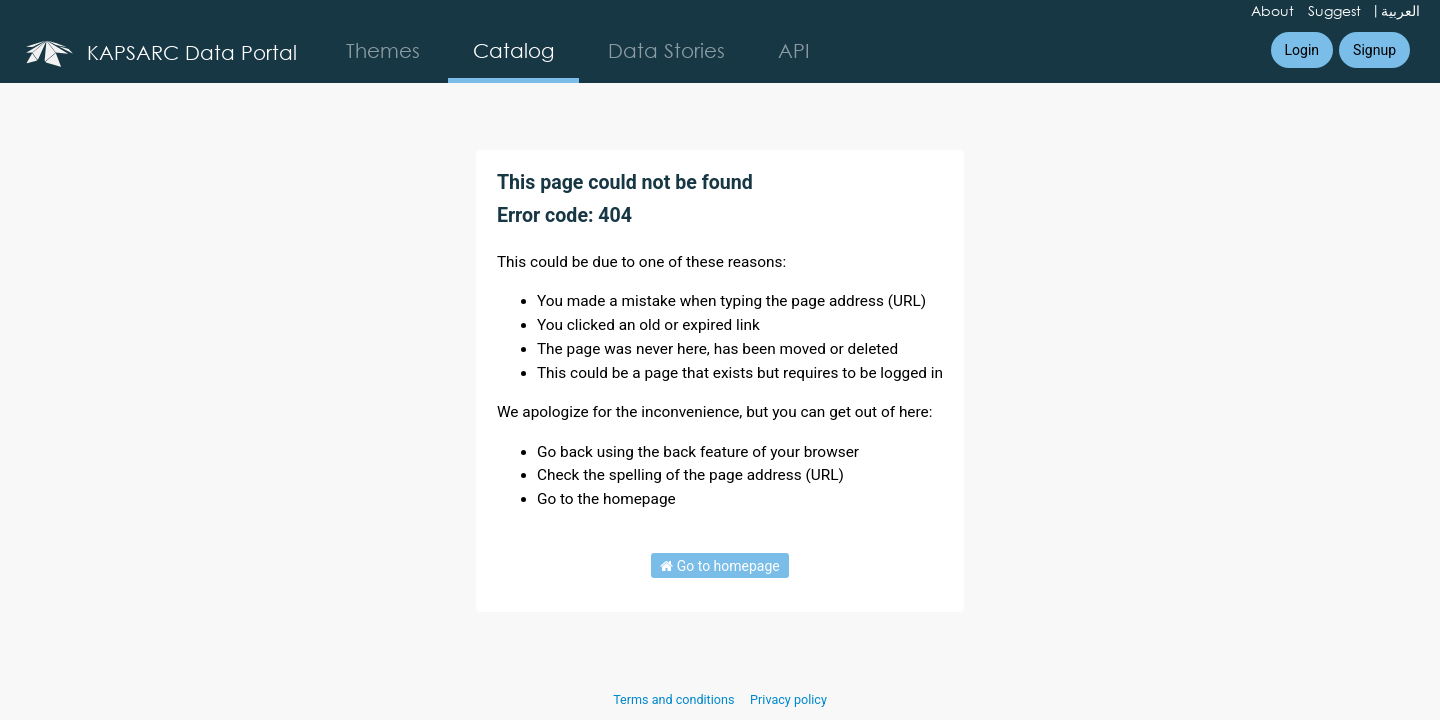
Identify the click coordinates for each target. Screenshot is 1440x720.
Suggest (1334, 10)
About (1272, 10)
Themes (383, 50)
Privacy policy (788, 699)
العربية (1400, 10)
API (794, 50)
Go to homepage (720, 566)
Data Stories (666, 50)
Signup (1374, 50)
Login (1302, 50)
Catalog (513, 50)
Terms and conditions (675, 699)
